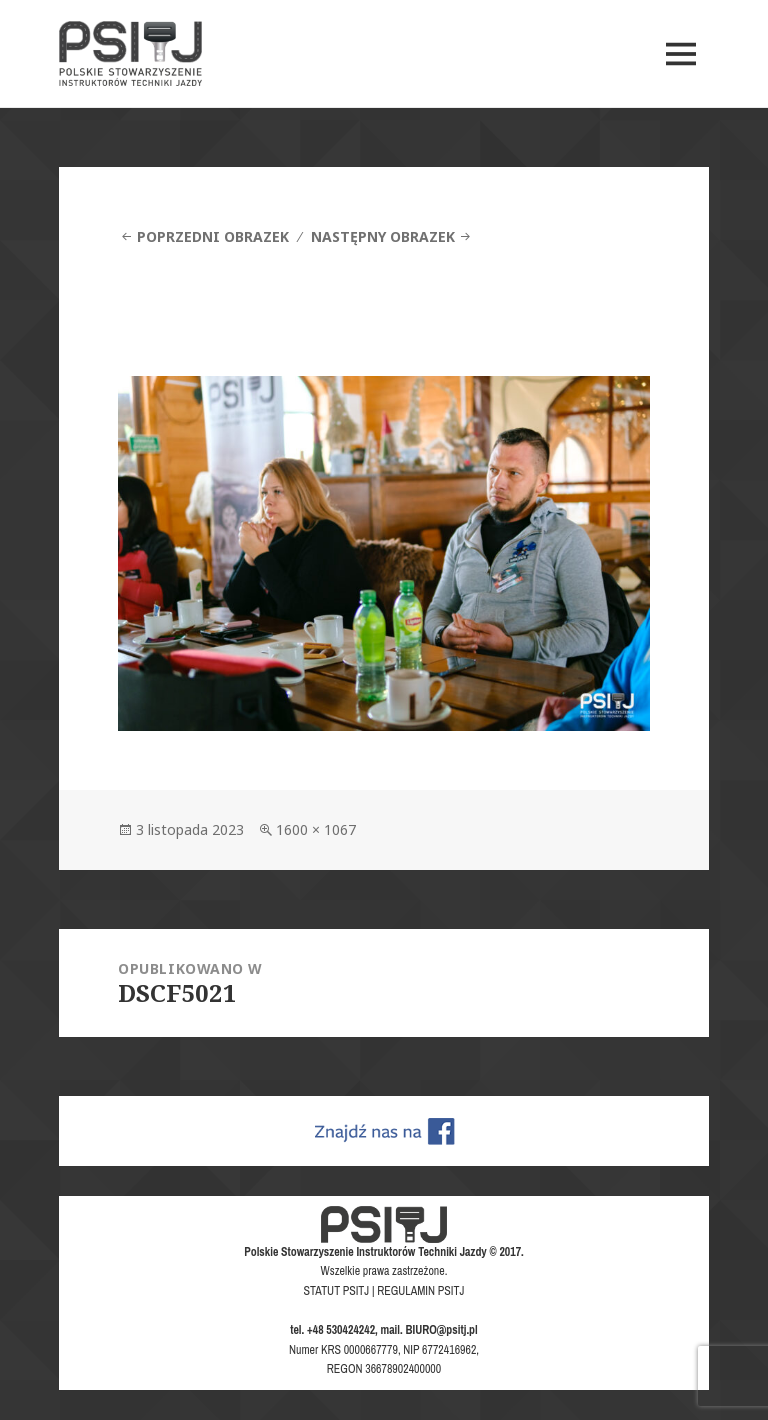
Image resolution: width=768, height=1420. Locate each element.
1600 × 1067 (316, 829)
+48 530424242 (341, 1330)
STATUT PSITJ (337, 1291)
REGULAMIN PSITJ (420, 1291)
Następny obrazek (383, 236)
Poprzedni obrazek (213, 236)
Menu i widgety (681, 81)
